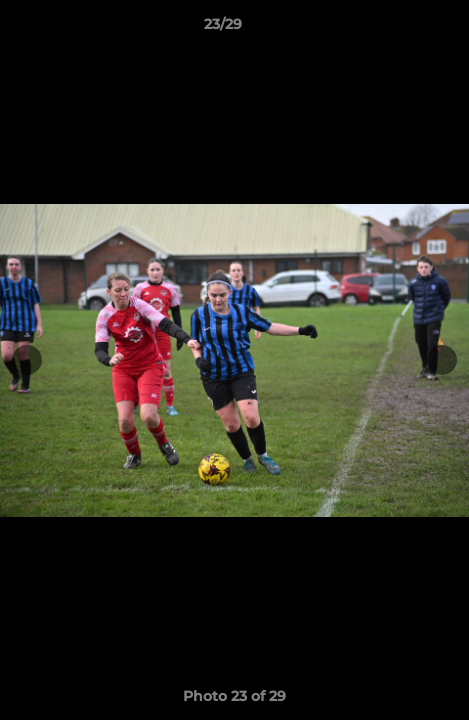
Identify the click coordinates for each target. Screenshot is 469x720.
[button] (397, 29)
